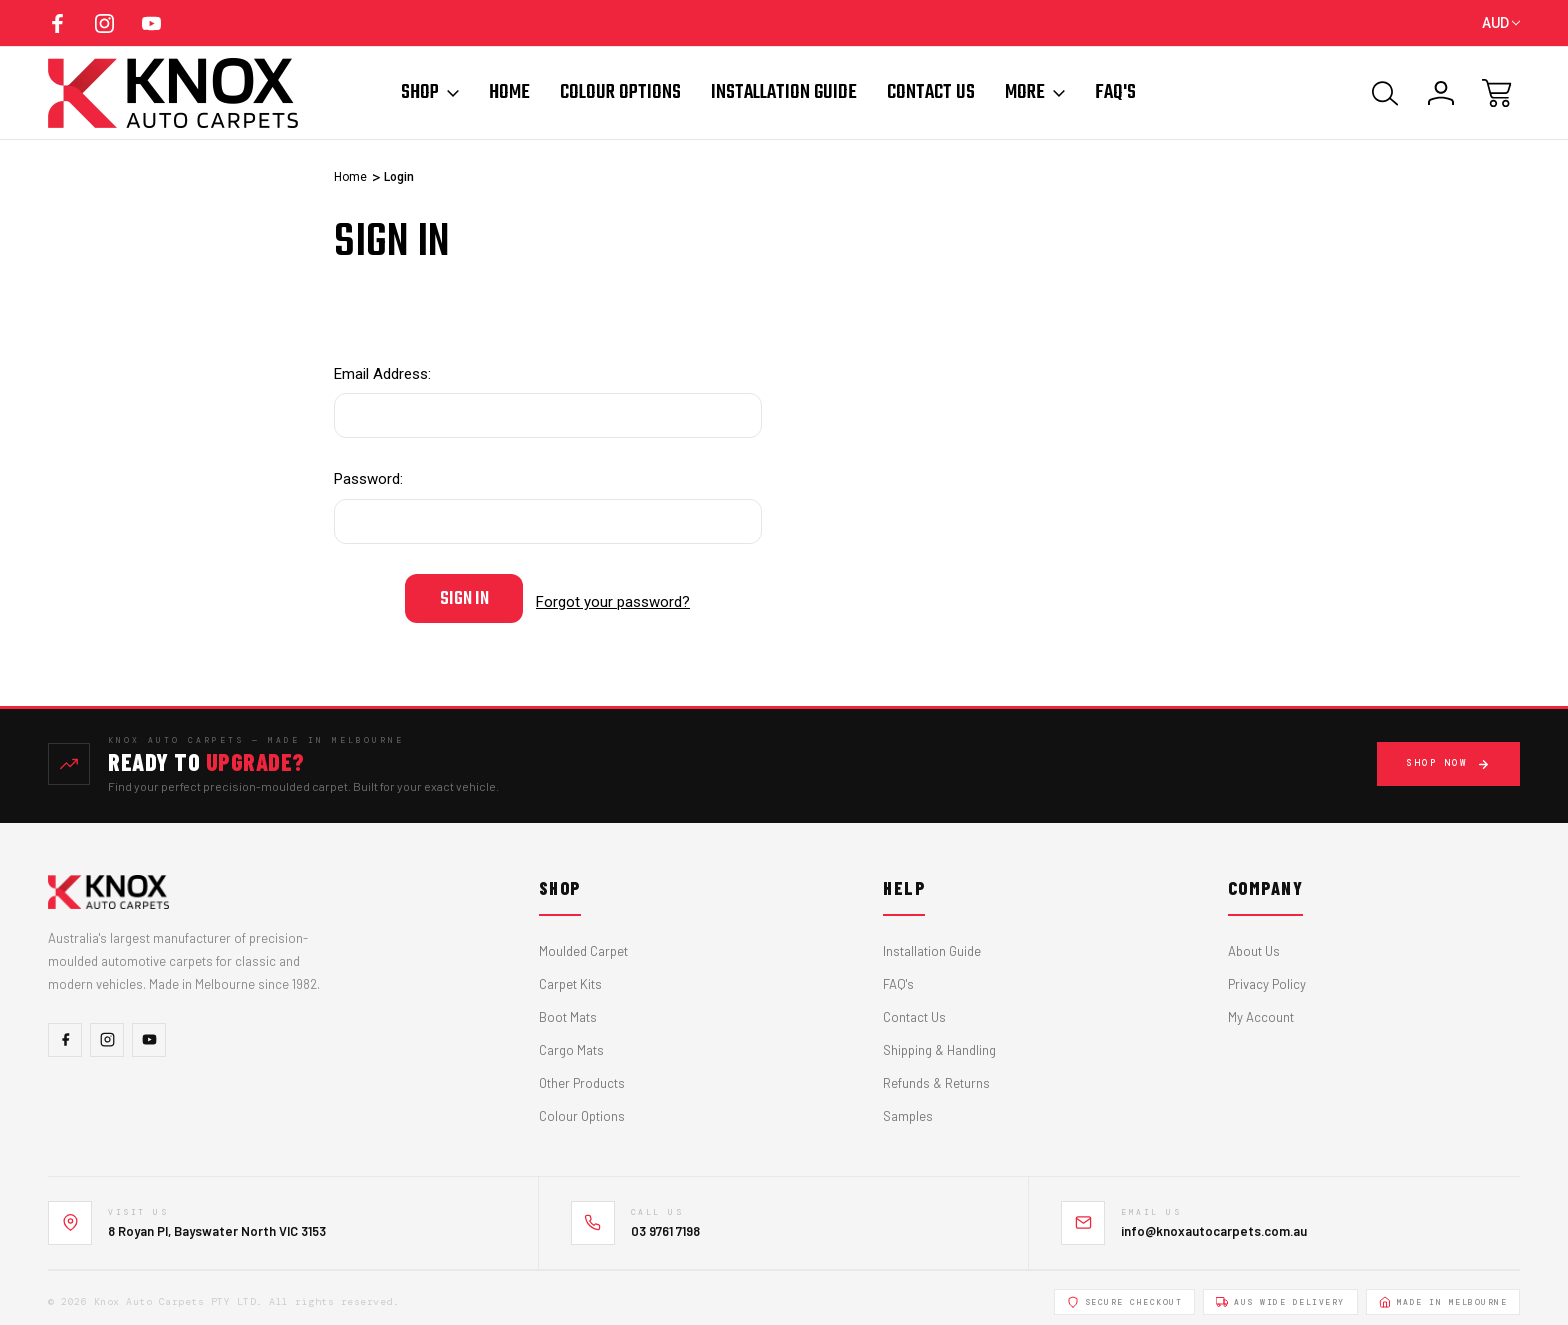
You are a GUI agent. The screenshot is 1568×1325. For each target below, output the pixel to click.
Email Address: (382, 374)
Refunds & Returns (936, 1076)
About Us (1254, 944)
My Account (1261, 1010)
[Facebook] (65, 1032)
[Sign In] (1441, 93)
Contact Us (931, 93)
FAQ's (898, 977)
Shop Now (1448, 756)
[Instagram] (107, 1032)
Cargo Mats (571, 1043)
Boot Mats (568, 1010)
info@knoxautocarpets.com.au (1214, 1223)
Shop (430, 93)
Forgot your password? (613, 598)
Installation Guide (784, 93)
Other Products (582, 1076)
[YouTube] (149, 1032)
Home (509, 93)
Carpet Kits (570, 977)
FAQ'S (1115, 93)
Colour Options (620, 93)
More (1035, 93)
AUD (1501, 23)
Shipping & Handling (939, 1043)
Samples (908, 1109)
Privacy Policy (1267, 977)
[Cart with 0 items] (1497, 93)
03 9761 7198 (665, 1223)
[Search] (1385, 93)
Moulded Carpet (583, 944)
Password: (368, 479)
